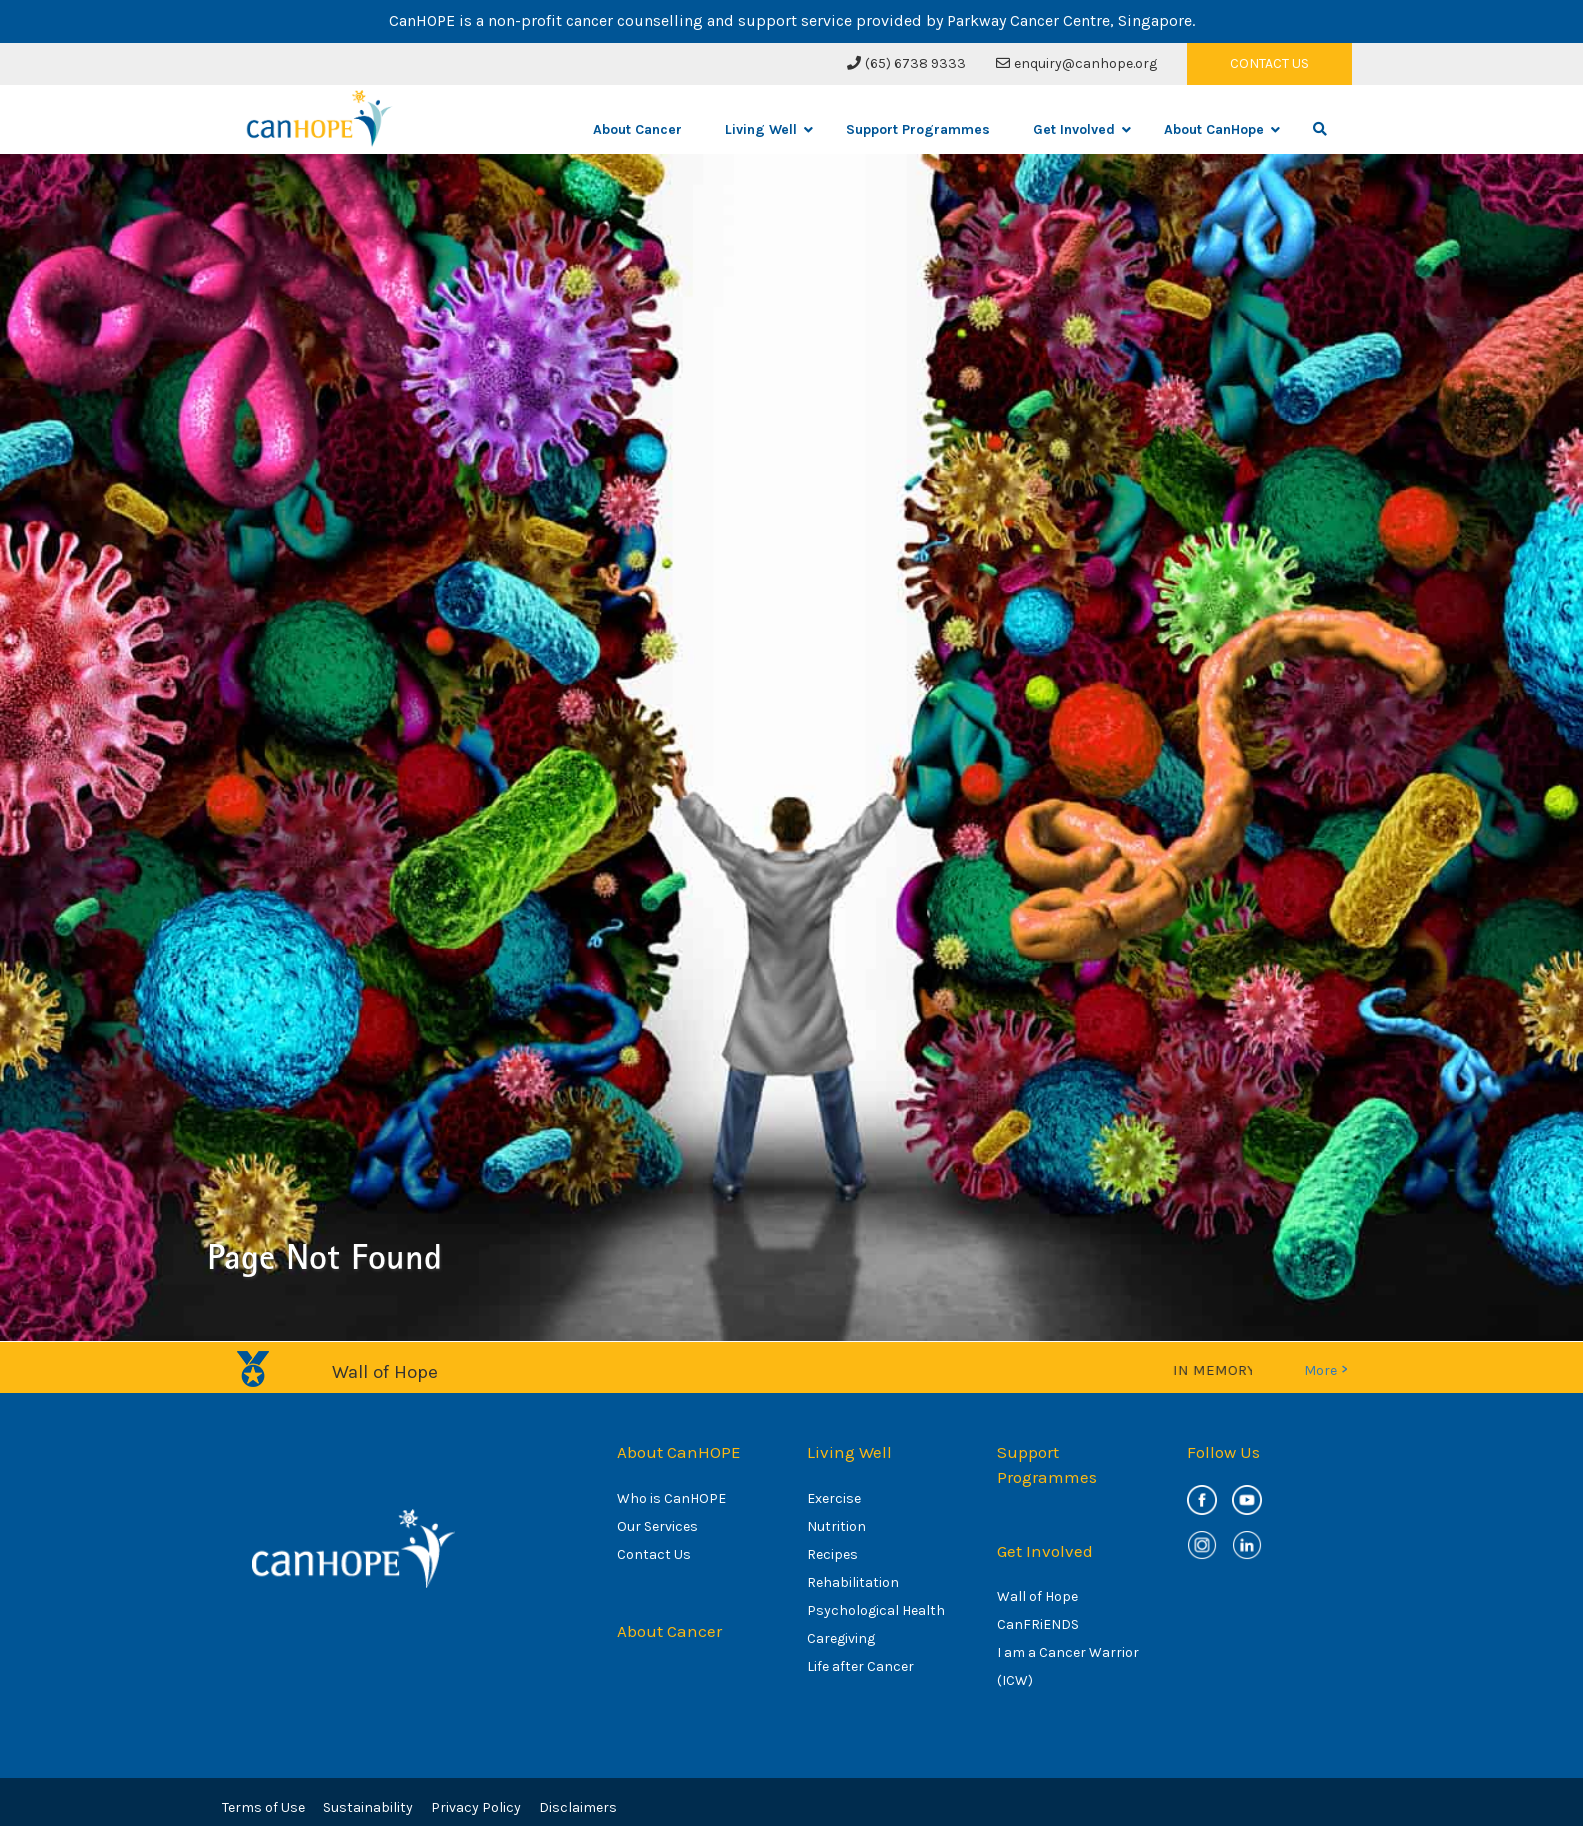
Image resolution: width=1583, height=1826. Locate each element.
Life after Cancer (860, 1666)
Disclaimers (578, 1807)
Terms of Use (263, 1807)
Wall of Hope (1037, 1596)
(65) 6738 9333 (906, 63)
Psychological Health (876, 1610)
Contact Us (654, 1554)
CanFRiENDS (1038, 1624)
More (1325, 1370)
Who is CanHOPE (671, 1498)
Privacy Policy (476, 1807)
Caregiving (841, 1638)
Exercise (834, 1498)
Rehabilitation (853, 1582)
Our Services (657, 1526)
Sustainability (368, 1807)
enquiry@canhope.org (1076, 63)
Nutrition (836, 1526)
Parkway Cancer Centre (1028, 20)
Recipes (832, 1554)
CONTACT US (1269, 63)
